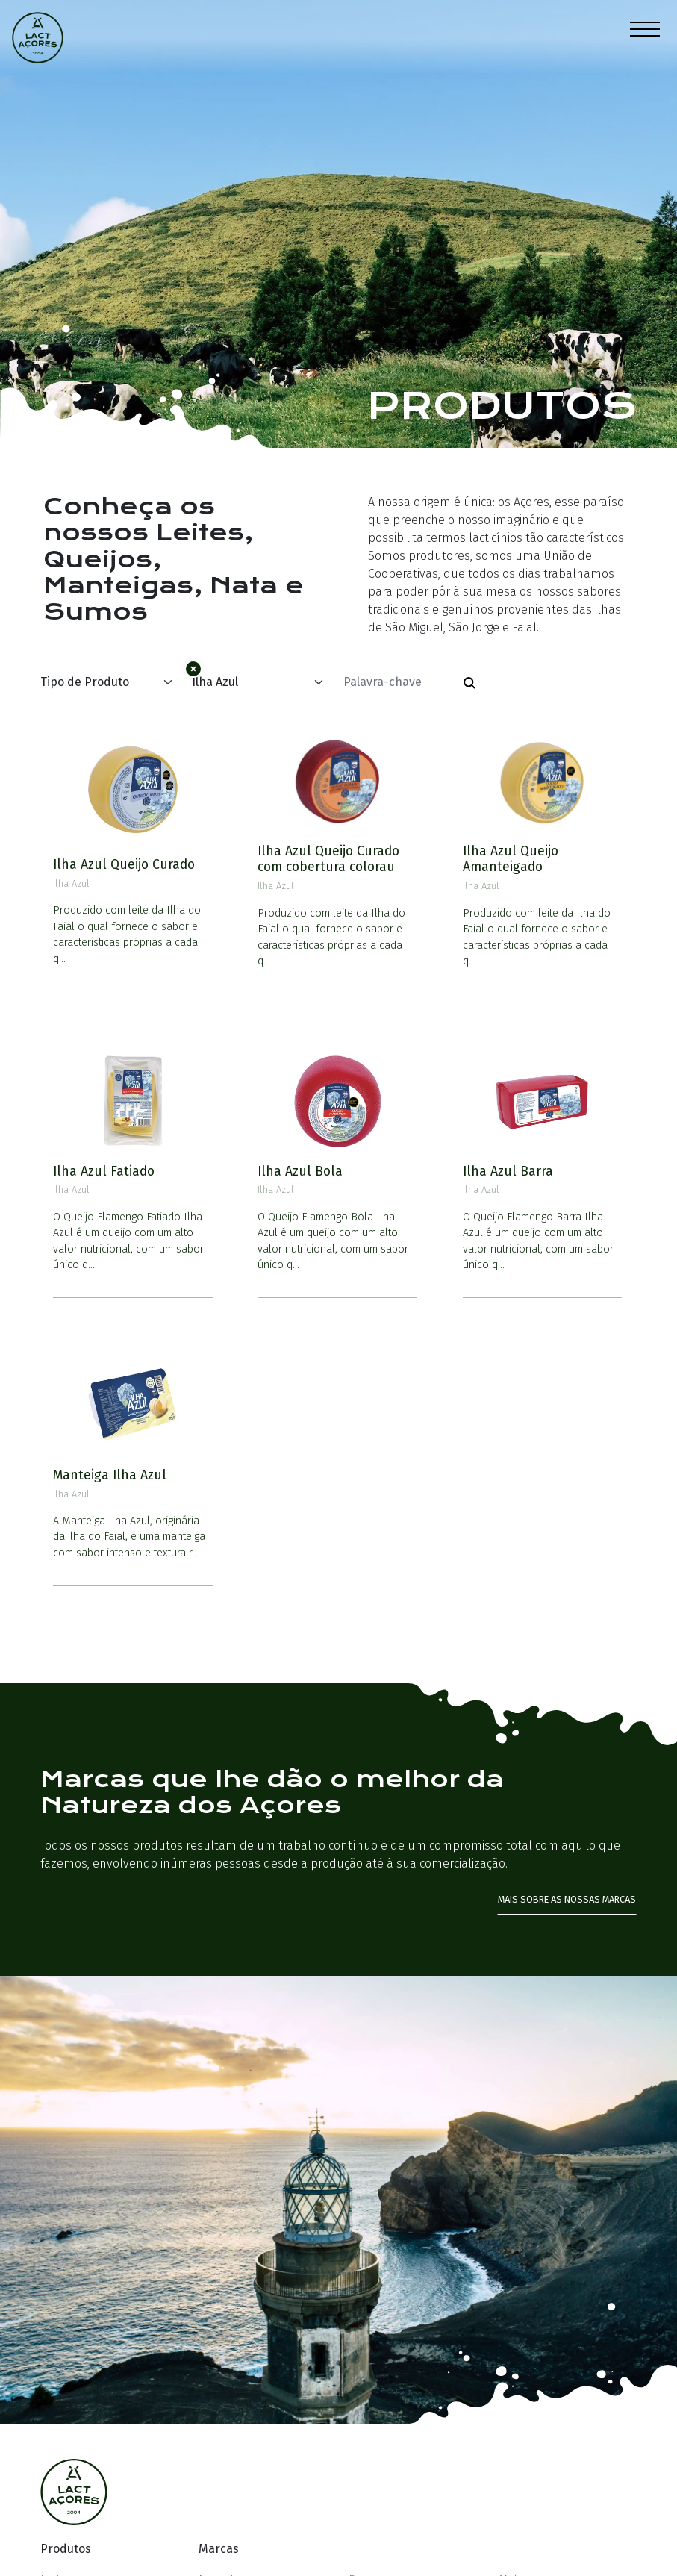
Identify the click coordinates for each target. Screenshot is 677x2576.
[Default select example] (111, 682)
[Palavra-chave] (399, 682)
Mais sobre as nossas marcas (567, 1899)
